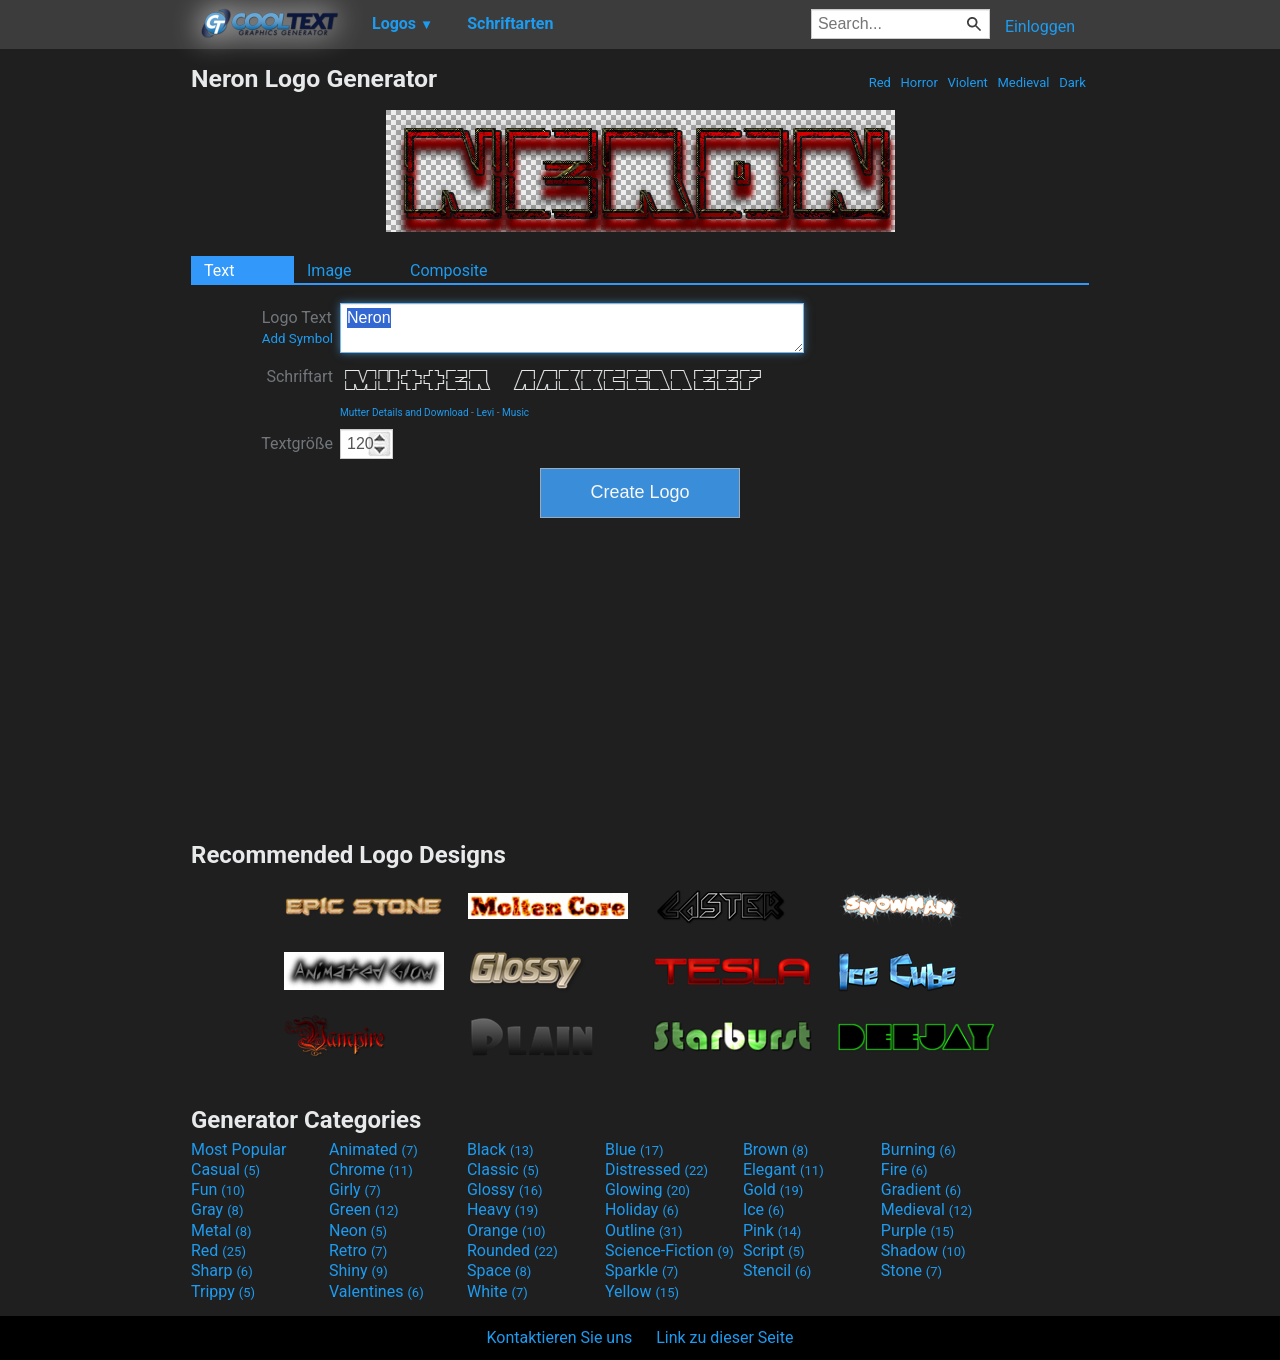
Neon (358, 1230)
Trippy (223, 1291)
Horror (919, 82)
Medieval (1023, 82)
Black (500, 1149)
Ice (763, 1209)
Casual (225, 1169)
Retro (358, 1250)
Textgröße (297, 443)
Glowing (647, 1189)
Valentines (376, 1291)
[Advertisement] (95, 364)
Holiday (642, 1209)
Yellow (642, 1291)
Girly (355, 1189)
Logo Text (297, 327)
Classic (503, 1169)
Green (364, 1209)
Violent (967, 82)
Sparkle (641, 1270)
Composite (449, 270)
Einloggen (1040, 26)
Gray (217, 1209)
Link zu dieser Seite (724, 1337)
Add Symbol (297, 338)
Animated (373, 1149)
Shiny (358, 1270)
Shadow (923, 1250)
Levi (485, 412)
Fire (904, 1169)
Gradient (921, 1189)
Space (499, 1270)
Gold (773, 1189)
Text (219, 270)
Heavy (502, 1209)
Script (774, 1250)
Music (515, 412)
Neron (572, 328)
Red (879, 82)
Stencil (777, 1270)
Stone (911, 1270)
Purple (917, 1230)
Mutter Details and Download (404, 412)
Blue (634, 1149)
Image (329, 270)
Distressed (656, 1169)
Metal (221, 1230)
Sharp (222, 1270)
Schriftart (299, 376)
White (497, 1291)
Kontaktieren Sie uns (560, 1337)
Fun (218, 1189)
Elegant (783, 1169)
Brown (775, 1149)
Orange (506, 1230)
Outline (644, 1230)
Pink (772, 1230)
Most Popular (239, 1149)
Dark (1072, 82)
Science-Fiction (669, 1250)
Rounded (512, 1250)
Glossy (505, 1189)
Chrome (371, 1169)
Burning (918, 1149)
